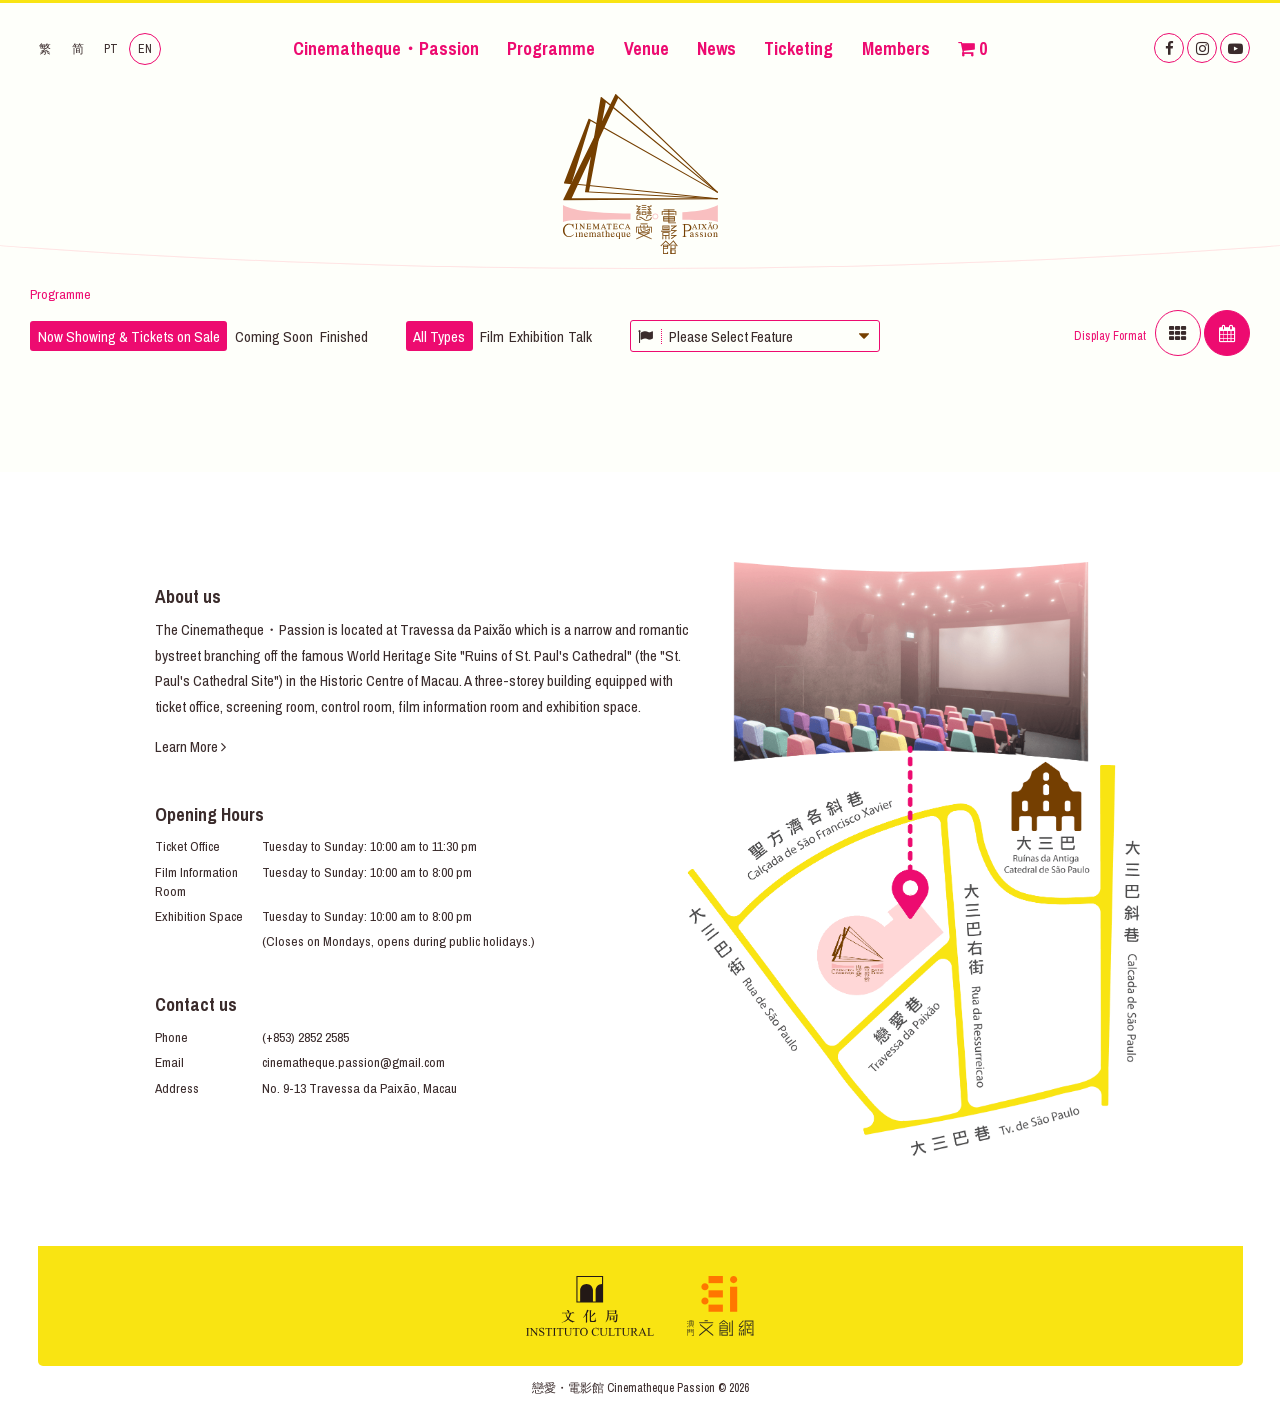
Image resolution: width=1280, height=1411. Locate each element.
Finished (344, 336)
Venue (646, 48)
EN (145, 49)
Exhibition (536, 336)
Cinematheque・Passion (386, 48)
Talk (580, 336)
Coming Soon (274, 336)
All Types (439, 336)
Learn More (190, 746)
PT (111, 49)
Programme (551, 48)
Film (492, 336)
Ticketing (798, 48)
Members (896, 48)
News (716, 48)
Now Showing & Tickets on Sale (129, 336)
